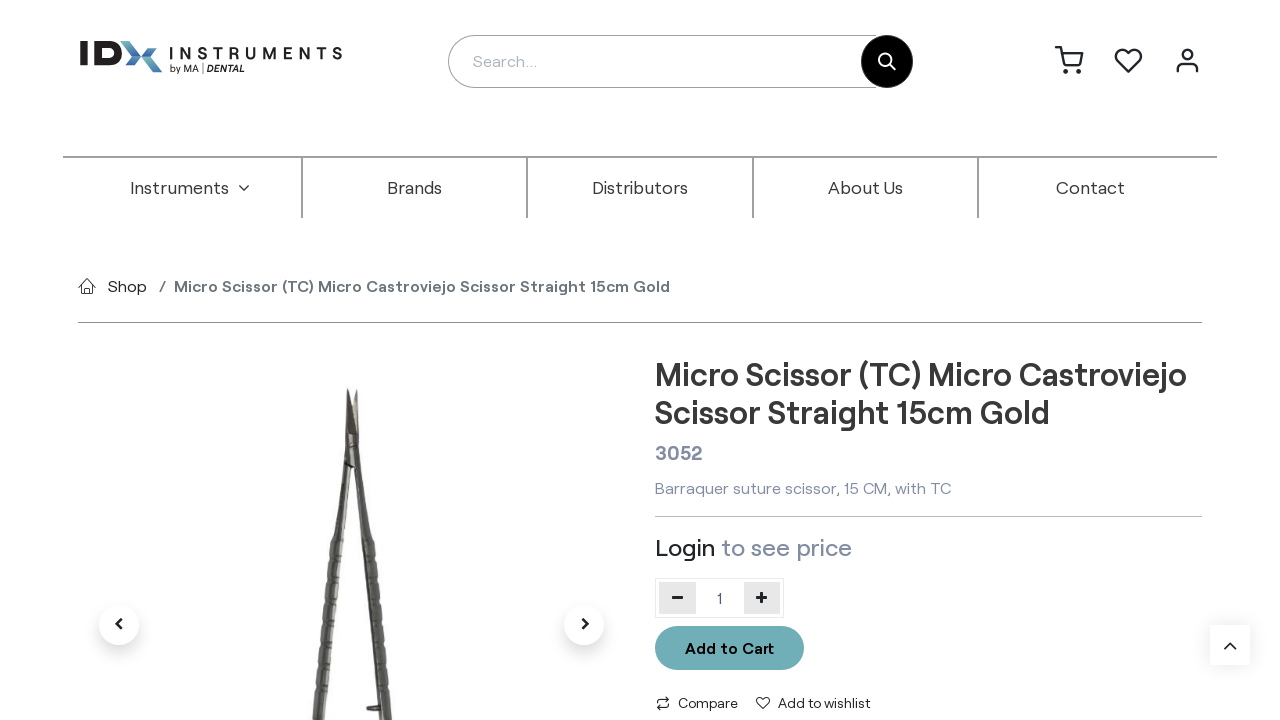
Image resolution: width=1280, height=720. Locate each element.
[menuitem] (190, 188)
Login (685, 546)
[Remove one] (677, 598)
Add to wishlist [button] (813, 702)
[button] (119, 625)
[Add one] (762, 598)
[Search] (887, 61)
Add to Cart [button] (729, 647)
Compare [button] (697, 702)
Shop (127, 285)
